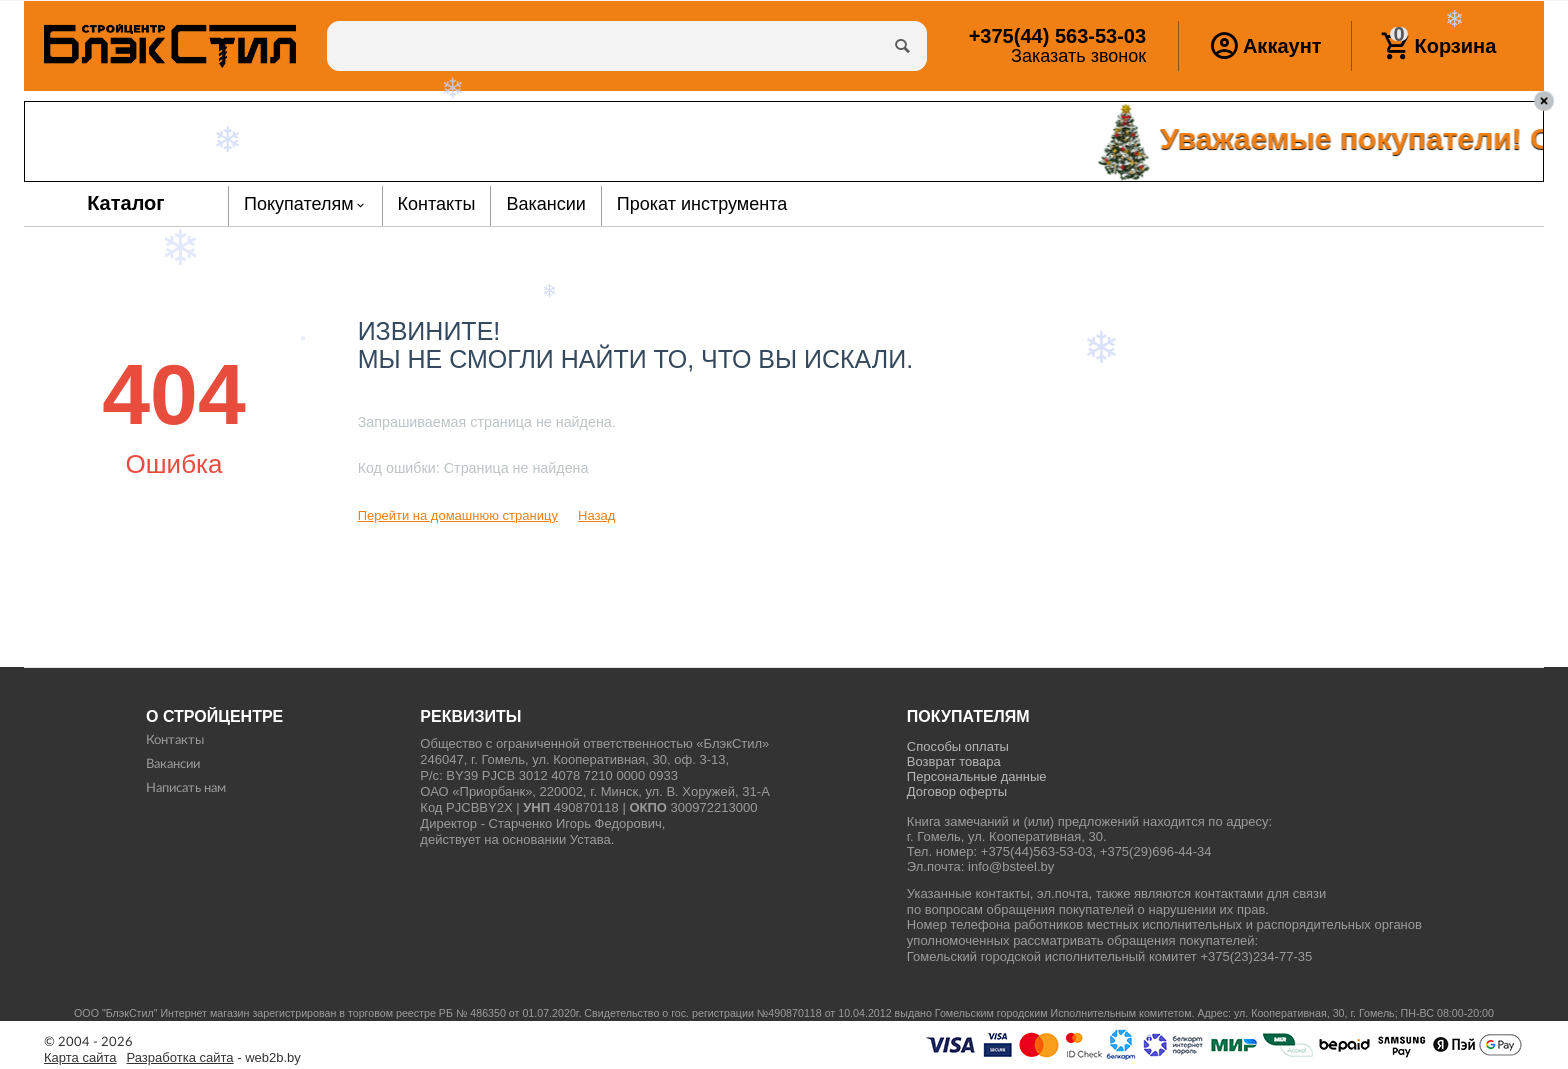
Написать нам (186, 788)
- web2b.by (214, 1058)
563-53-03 (1057, 36)
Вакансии (173, 764)
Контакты (175, 740)
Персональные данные (977, 776)
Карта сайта (80, 1058)
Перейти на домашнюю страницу (458, 515)
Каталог (126, 203)
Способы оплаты (958, 746)
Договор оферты (957, 791)
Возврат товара (954, 761)
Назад (596, 515)
